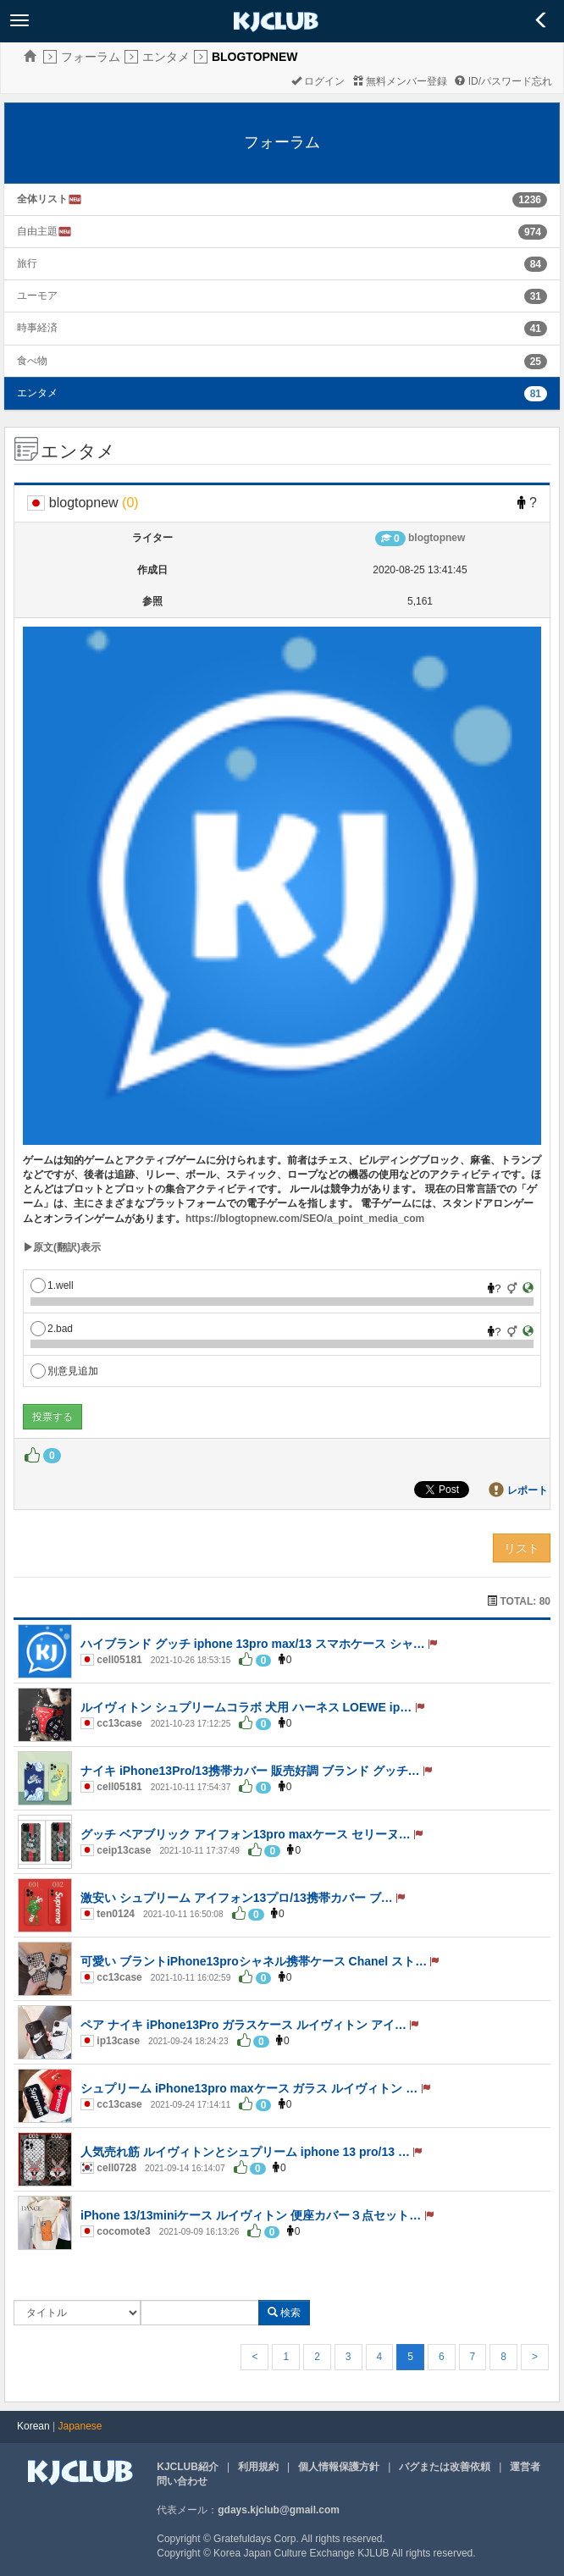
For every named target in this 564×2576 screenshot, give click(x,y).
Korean (33, 2426)
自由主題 (44, 231)
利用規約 (258, 2467)
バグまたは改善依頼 (444, 2467)
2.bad (51, 1328)
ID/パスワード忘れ (503, 81)
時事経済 (37, 328)
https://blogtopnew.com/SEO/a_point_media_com (304, 1218)
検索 (284, 2313)
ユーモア (37, 295)
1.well (52, 1285)
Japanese (80, 2426)
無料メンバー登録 (400, 81)
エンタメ (166, 57)
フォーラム (90, 57)
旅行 (27, 263)
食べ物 (32, 361)
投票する (52, 1417)
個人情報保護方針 (338, 2467)
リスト (521, 1548)
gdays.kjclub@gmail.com (279, 2510)
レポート (527, 1490)
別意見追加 (64, 1371)
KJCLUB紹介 (187, 2467)
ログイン (318, 81)
